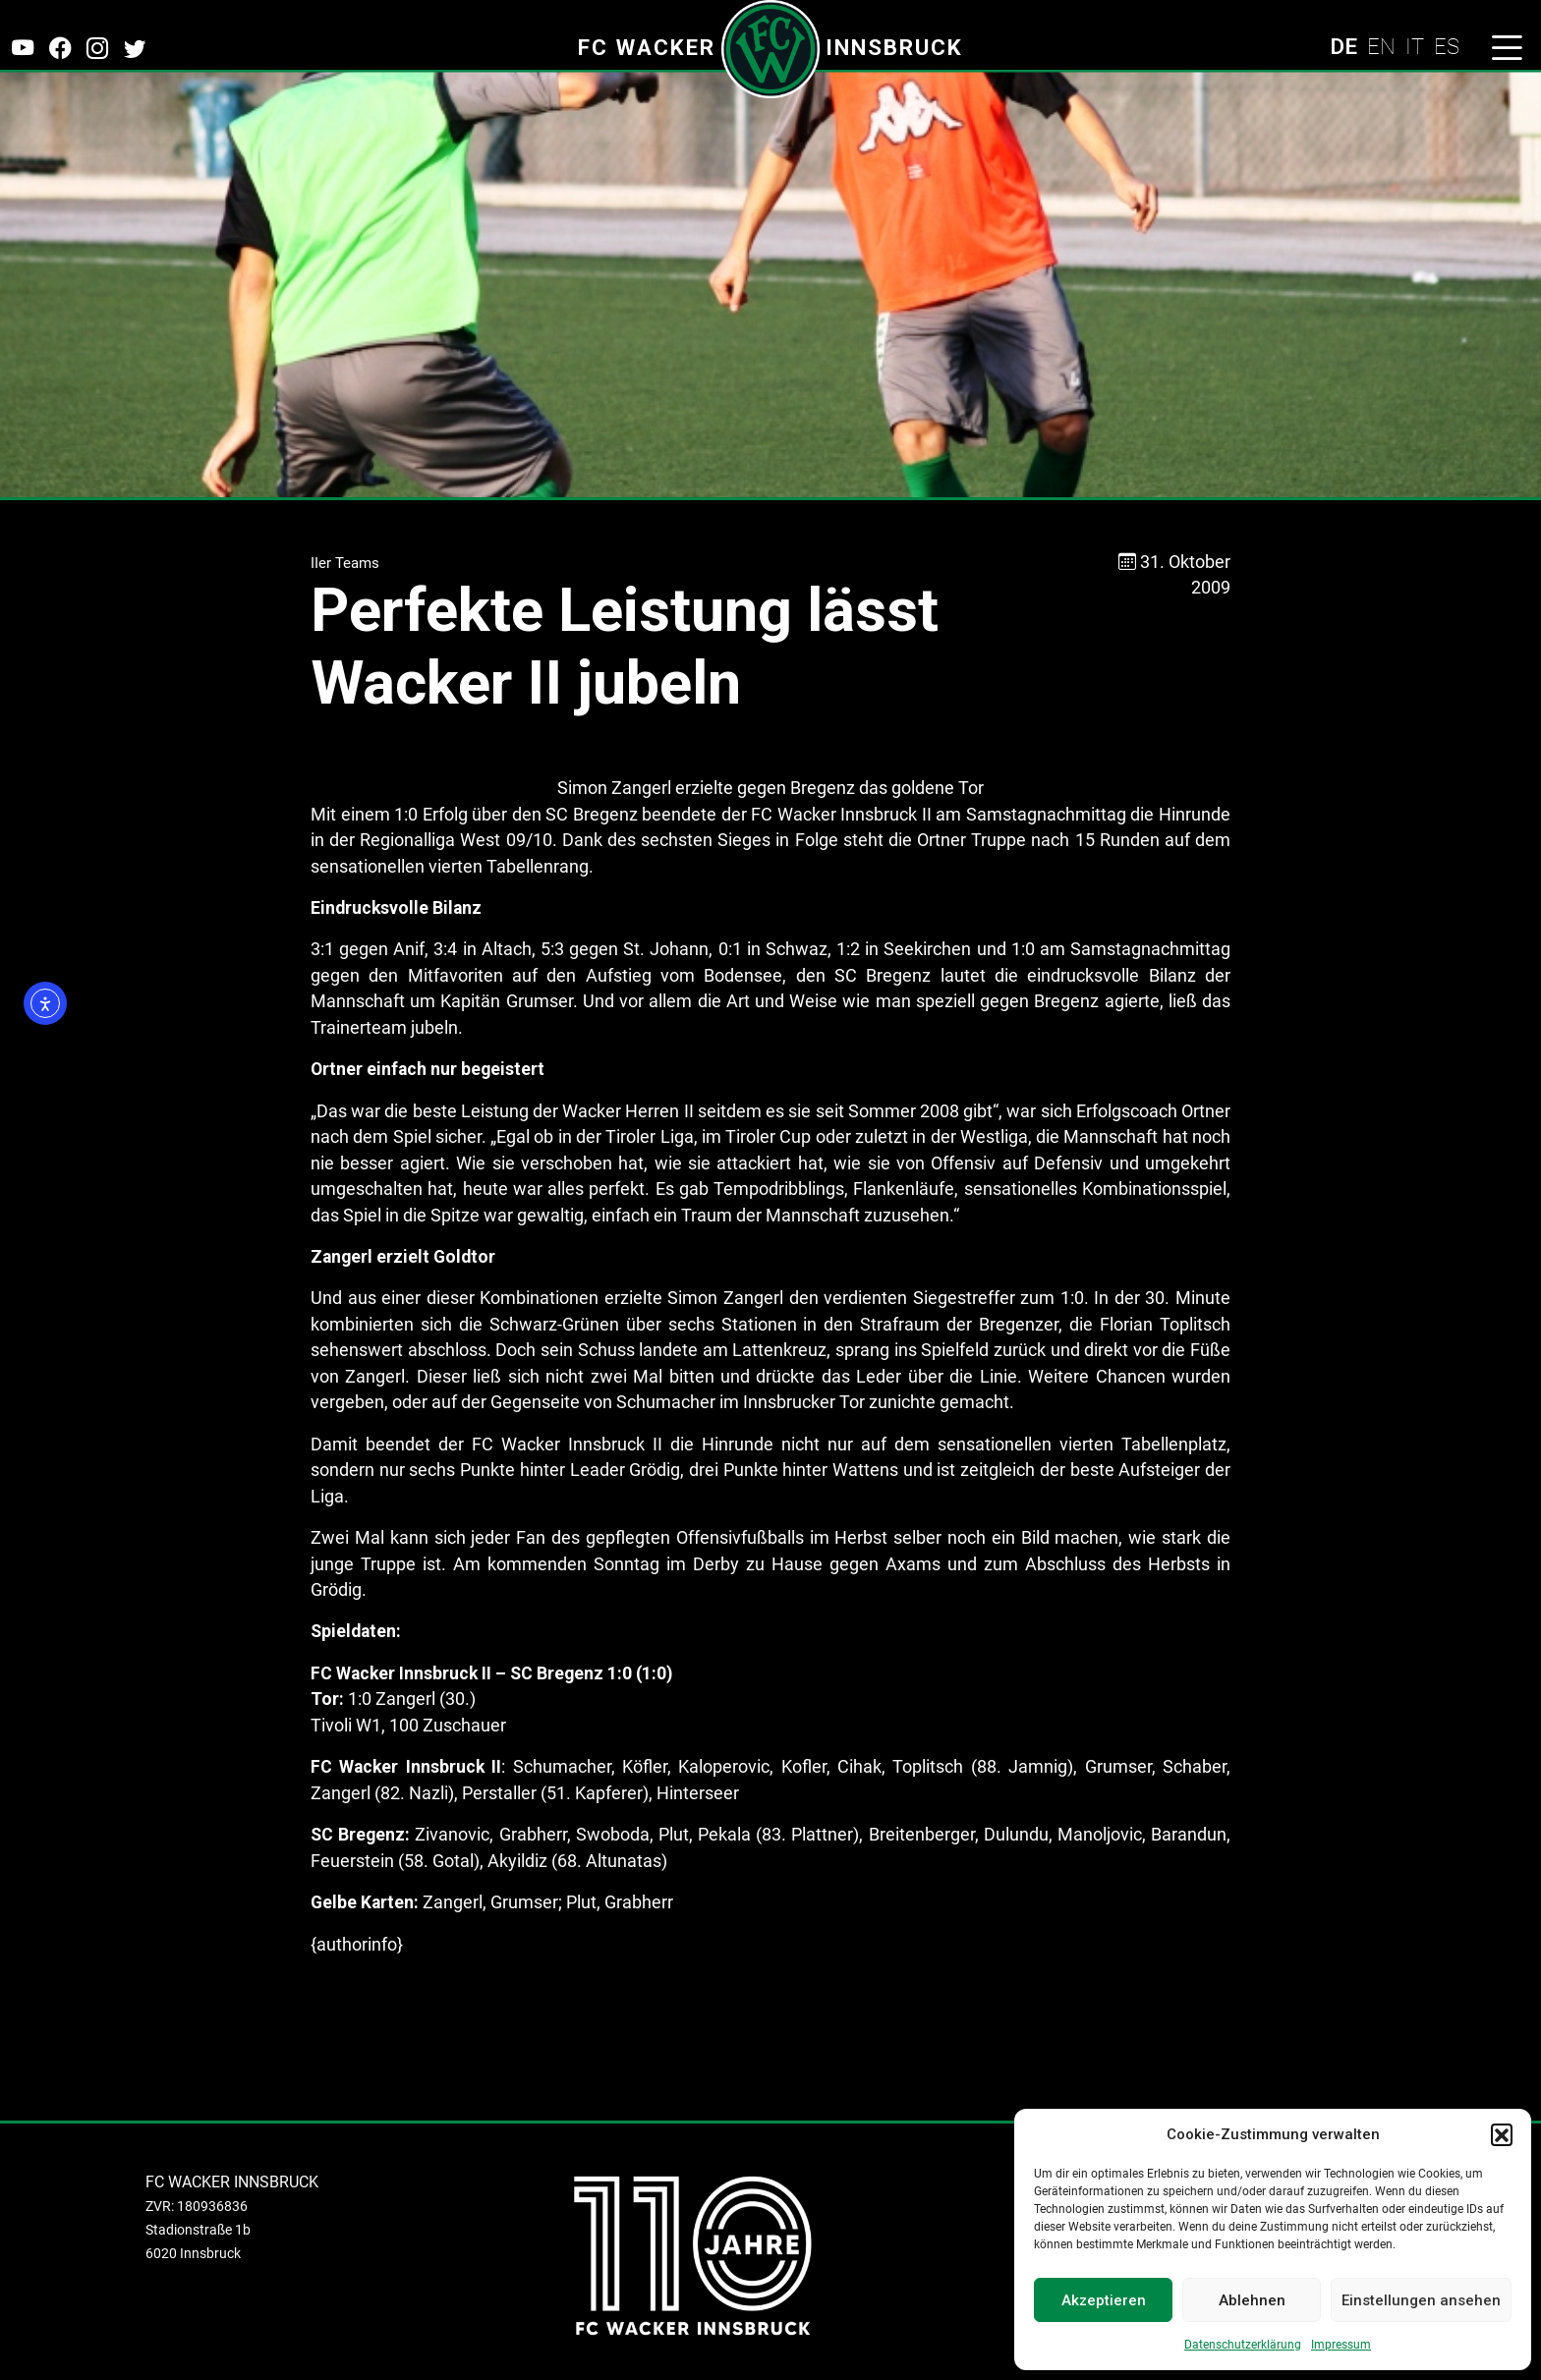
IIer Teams (345, 563)
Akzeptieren (1103, 2300)
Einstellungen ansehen (1421, 2300)
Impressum (1341, 2345)
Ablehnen (1252, 2300)
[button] (1502, 2134)
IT (1414, 46)
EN (1381, 46)
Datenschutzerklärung (1242, 2345)
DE (1343, 46)
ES (1446, 46)
